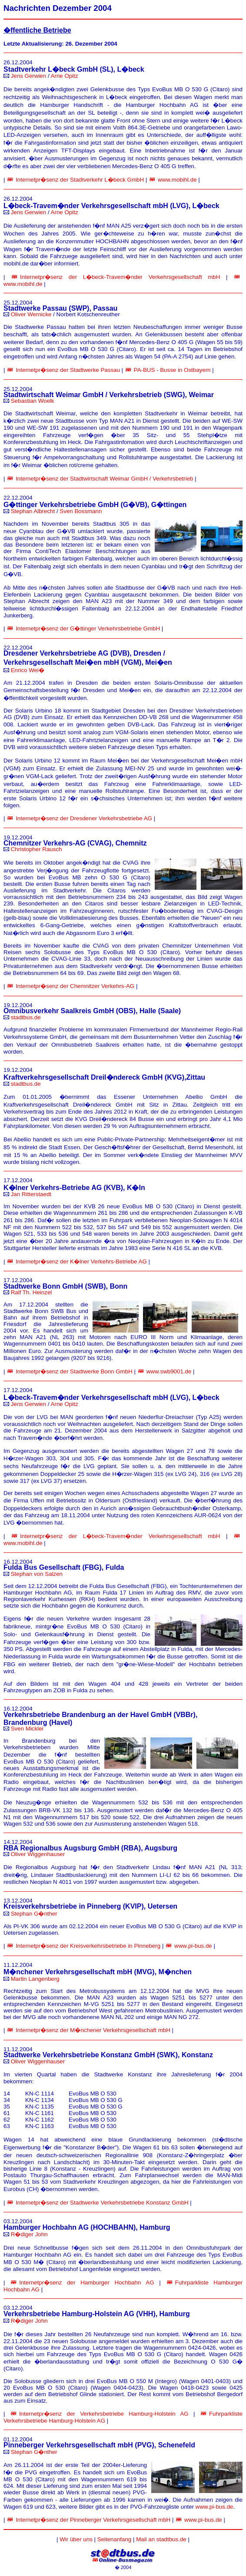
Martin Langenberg (35, 1979)
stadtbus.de (26, 1017)
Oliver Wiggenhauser (38, 1854)
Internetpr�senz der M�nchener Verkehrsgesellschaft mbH (93, 2030)
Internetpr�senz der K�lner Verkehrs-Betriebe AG (81, 1261)
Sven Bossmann (81, 511)
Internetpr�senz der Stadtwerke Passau (68, 370)
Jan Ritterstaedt (31, 1194)
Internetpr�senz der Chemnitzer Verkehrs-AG (75, 986)
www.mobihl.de (177, 179)
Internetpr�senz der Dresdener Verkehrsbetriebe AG (84, 818)
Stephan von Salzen (37, 1574)
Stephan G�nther (34, 1913)
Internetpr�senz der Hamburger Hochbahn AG (86, 2282)
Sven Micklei (27, 1728)
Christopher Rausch (36, 849)
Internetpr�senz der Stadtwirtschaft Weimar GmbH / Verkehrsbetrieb (104, 478)
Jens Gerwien (29, 76)
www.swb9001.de (169, 1371)
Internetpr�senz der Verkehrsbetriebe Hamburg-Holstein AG (104, 2413)
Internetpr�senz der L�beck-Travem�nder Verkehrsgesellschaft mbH (120, 277)
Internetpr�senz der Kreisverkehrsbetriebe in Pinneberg (88, 1946)
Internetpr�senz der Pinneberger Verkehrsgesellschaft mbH (93, 2519)
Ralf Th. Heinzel (31, 1292)
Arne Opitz (64, 76)
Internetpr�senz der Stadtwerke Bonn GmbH (74, 1371)
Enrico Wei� (27, 670)
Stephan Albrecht (33, 511)
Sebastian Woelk (32, 401)
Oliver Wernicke (31, 314)
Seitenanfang (114, 2539)
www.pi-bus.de (193, 1946)
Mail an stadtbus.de (161, 2539)
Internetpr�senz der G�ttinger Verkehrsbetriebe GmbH (88, 628)
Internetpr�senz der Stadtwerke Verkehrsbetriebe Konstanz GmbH (102, 2202)
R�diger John (29, 2234)
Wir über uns (76, 2539)
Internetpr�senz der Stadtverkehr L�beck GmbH (80, 179)
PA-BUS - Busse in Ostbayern (172, 370)
